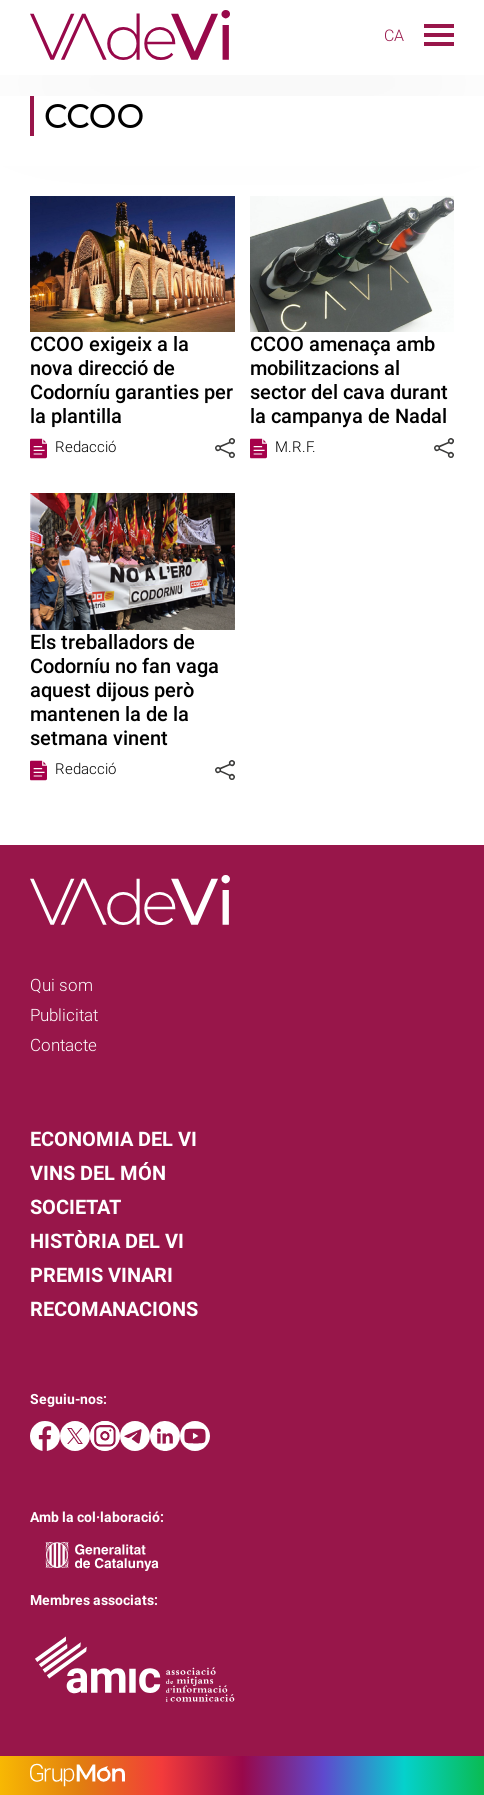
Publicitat (64, 1015)
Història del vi (107, 1241)
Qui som (61, 985)
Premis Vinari (101, 1275)
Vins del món (98, 1173)
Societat (75, 1207)
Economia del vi (113, 1139)
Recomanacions (114, 1309)
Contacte (63, 1045)
